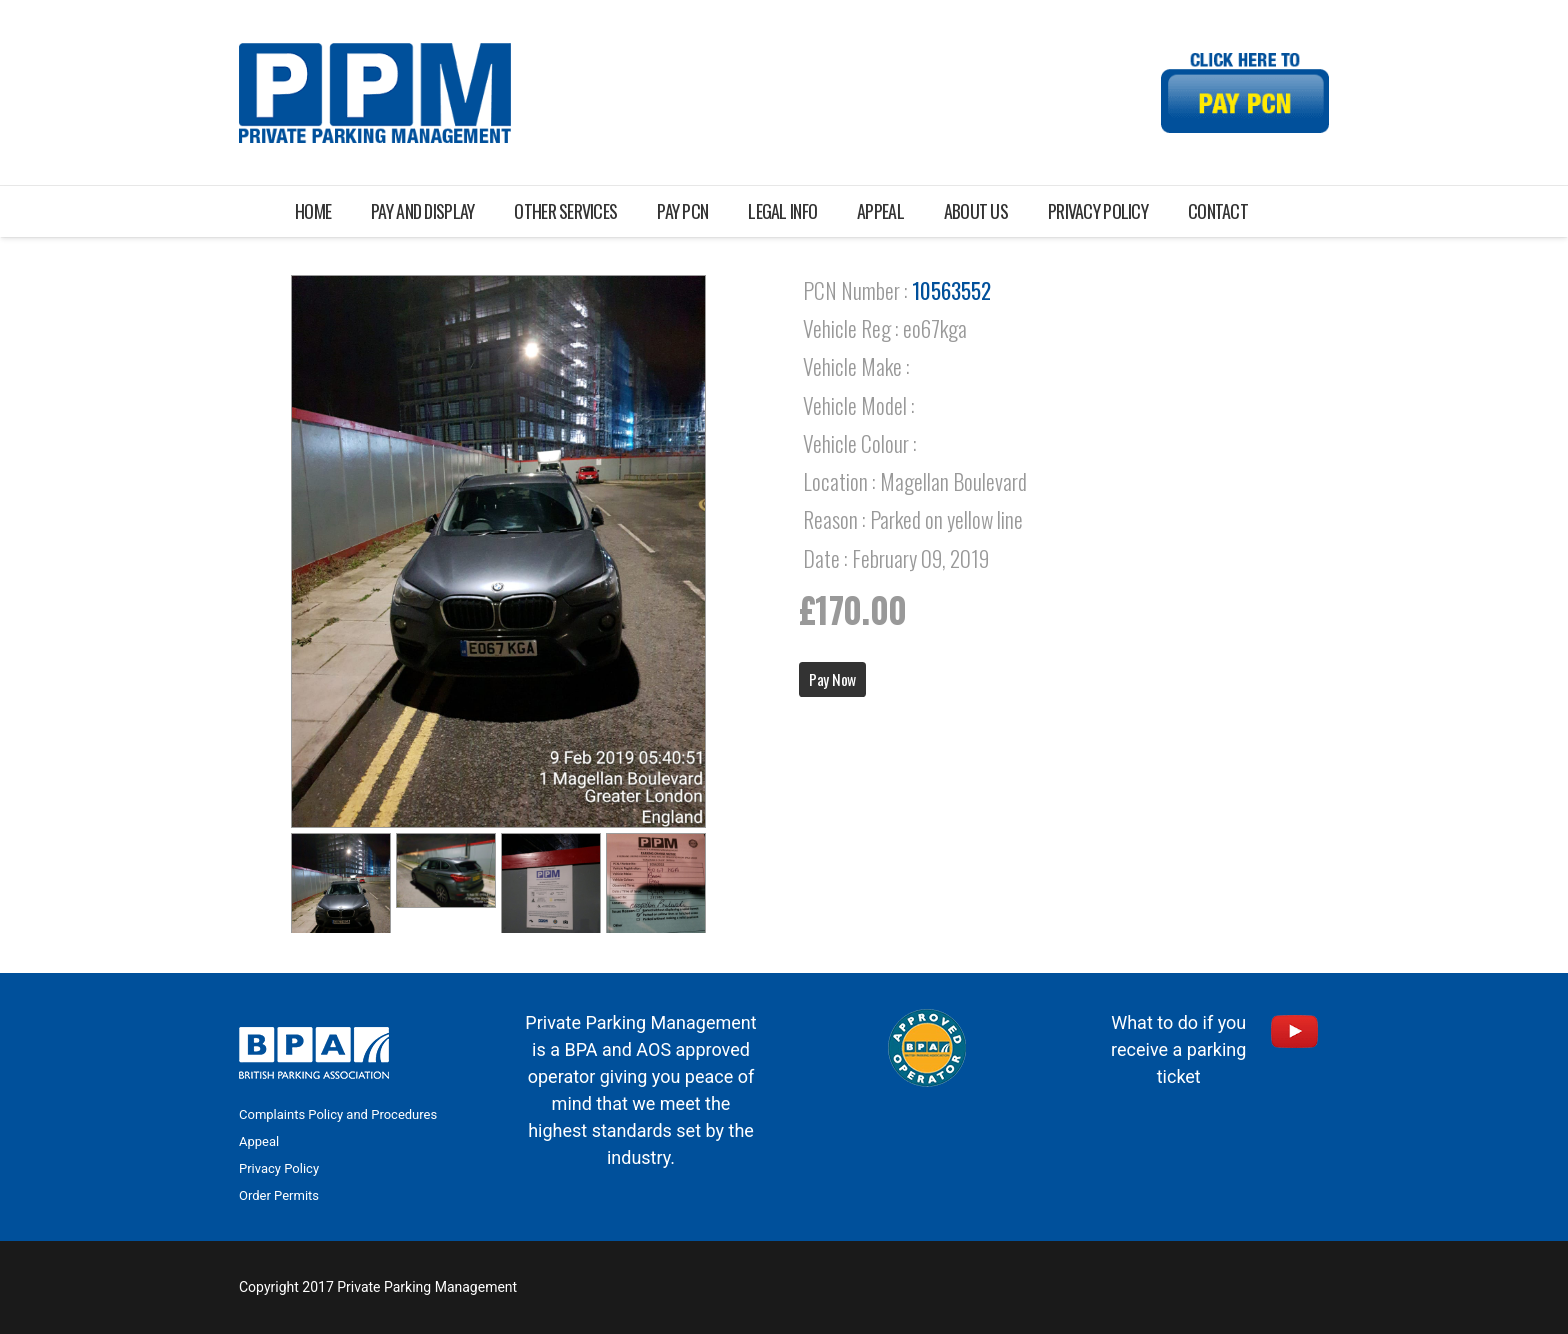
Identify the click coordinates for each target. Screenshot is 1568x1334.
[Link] (375, 93)
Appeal (259, 1141)
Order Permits (279, 1195)
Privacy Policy (279, 1168)
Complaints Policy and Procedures (338, 1114)
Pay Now (832, 679)
